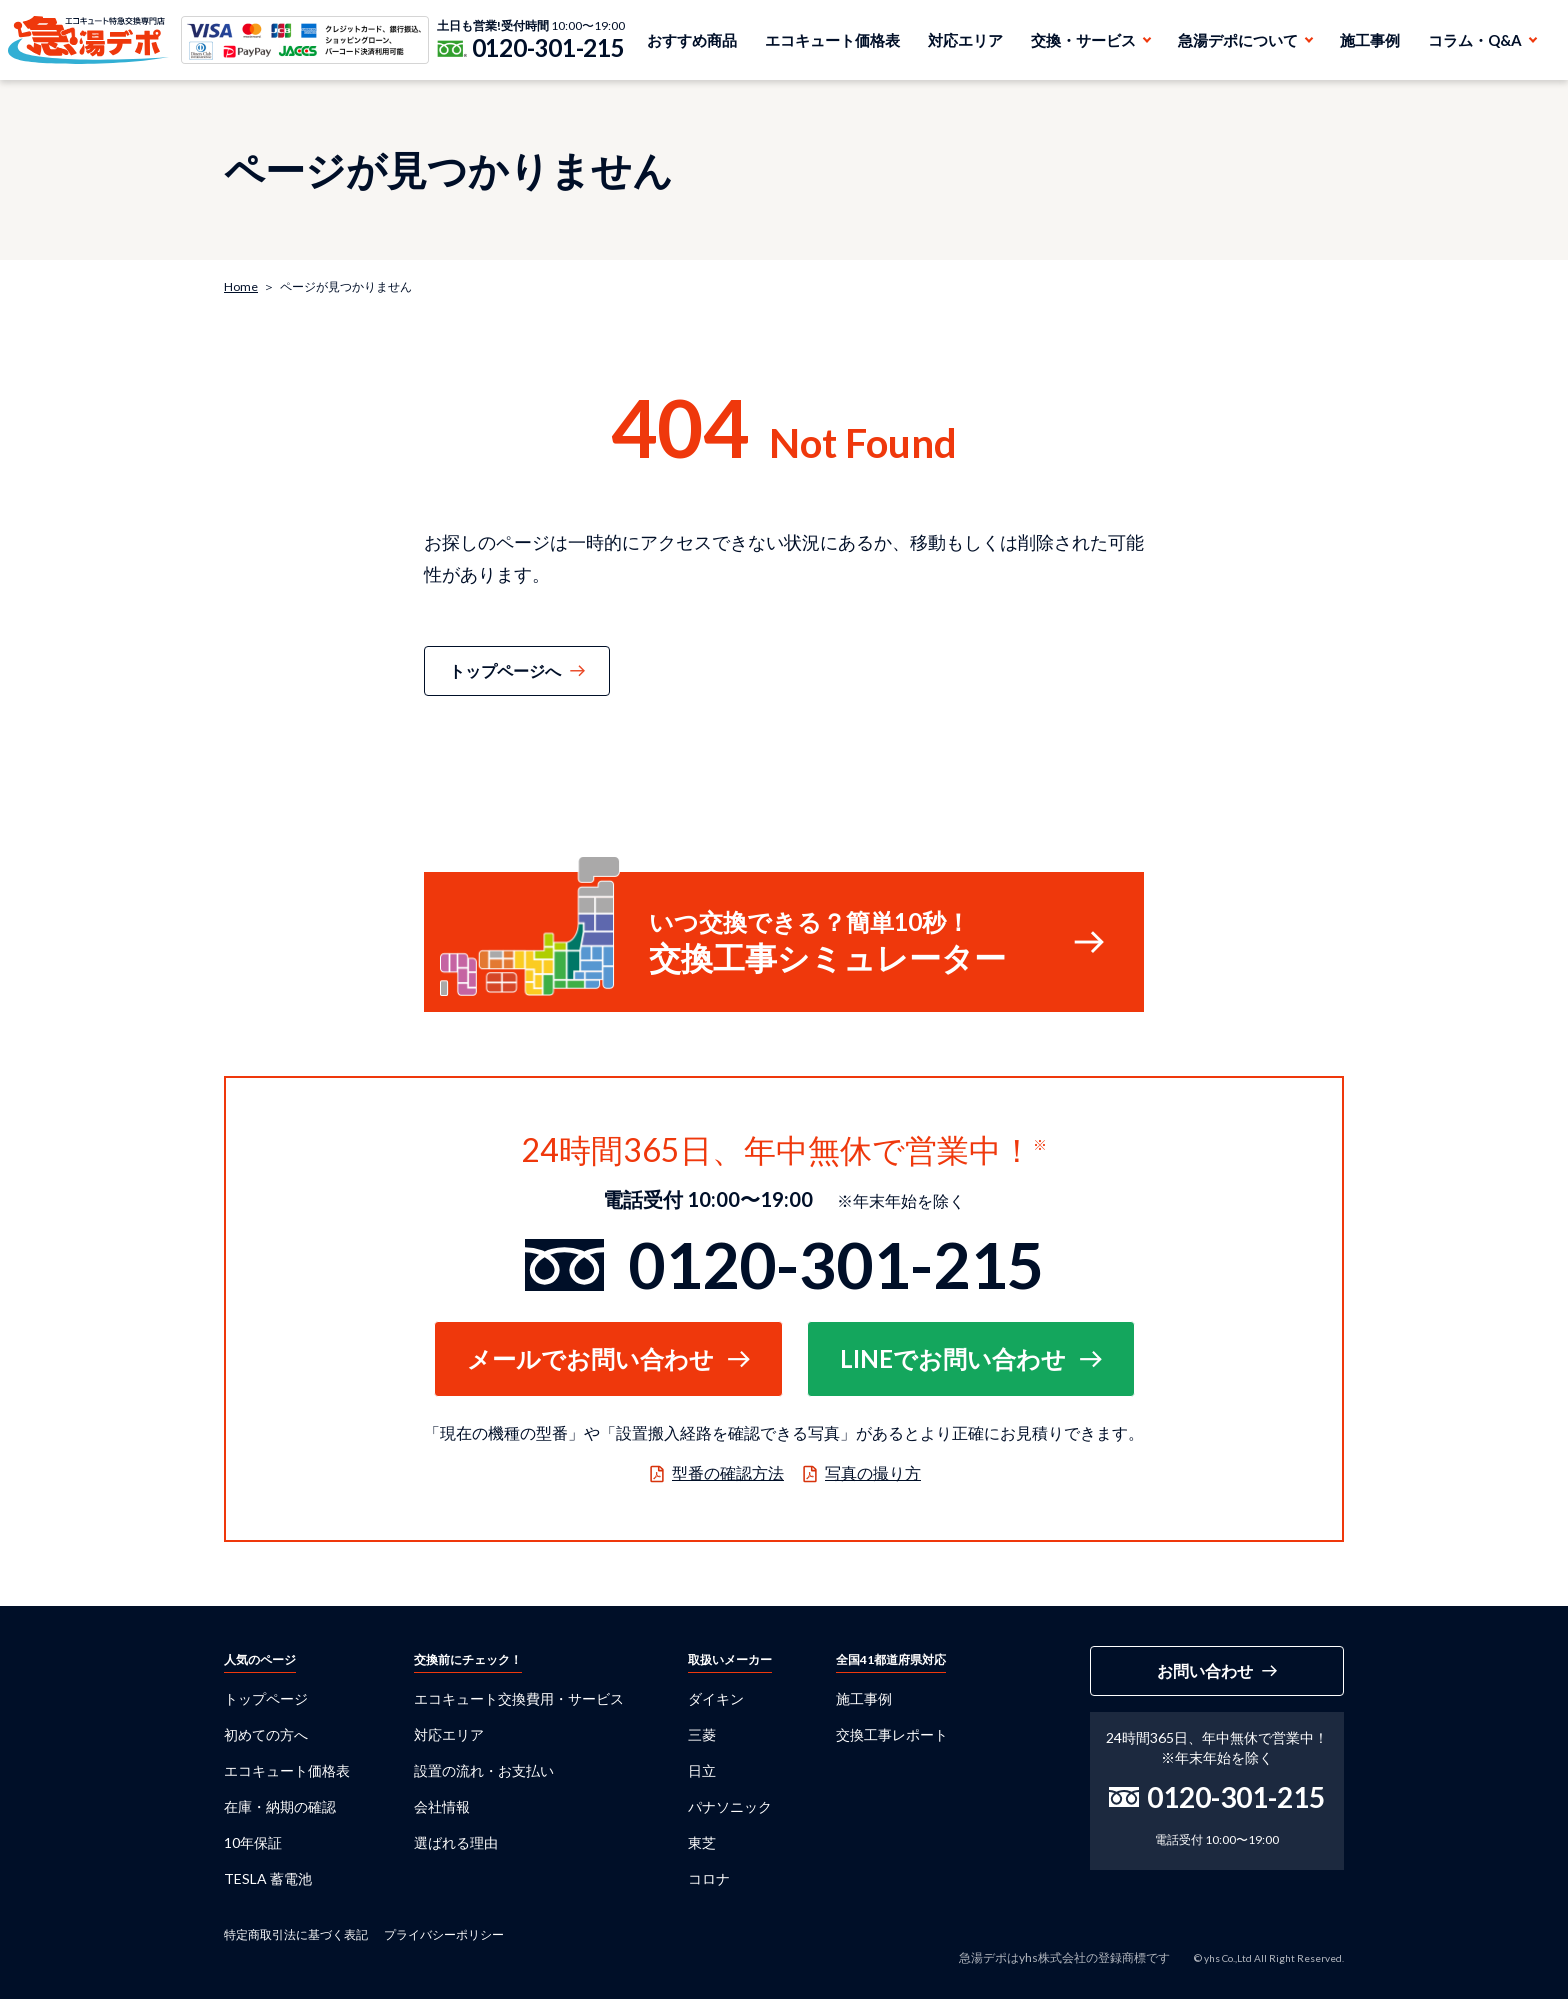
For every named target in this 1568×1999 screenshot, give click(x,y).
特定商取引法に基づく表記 (296, 1934)
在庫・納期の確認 (280, 1806)
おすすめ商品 (692, 40)
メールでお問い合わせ (590, 1358)
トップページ (266, 1698)
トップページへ (505, 670)
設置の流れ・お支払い (484, 1770)
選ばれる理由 (456, 1842)
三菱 (702, 1734)
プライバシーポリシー (444, 1934)
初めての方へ (266, 1734)
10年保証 (253, 1842)
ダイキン (716, 1698)
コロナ (709, 1878)
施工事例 (1370, 40)
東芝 (702, 1842)
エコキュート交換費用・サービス (519, 1698)
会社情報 (442, 1806)
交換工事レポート (892, 1734)
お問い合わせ (1205, 1670)
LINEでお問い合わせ (953, 1358)
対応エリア (965, 40)
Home (241, 286)
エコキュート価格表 (832, 40)
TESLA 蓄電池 (268, 1878)
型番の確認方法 (728, 1472)
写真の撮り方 (873, 1472)
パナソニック (730, 1806)
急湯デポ (88, 40)
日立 (702, 1770)
